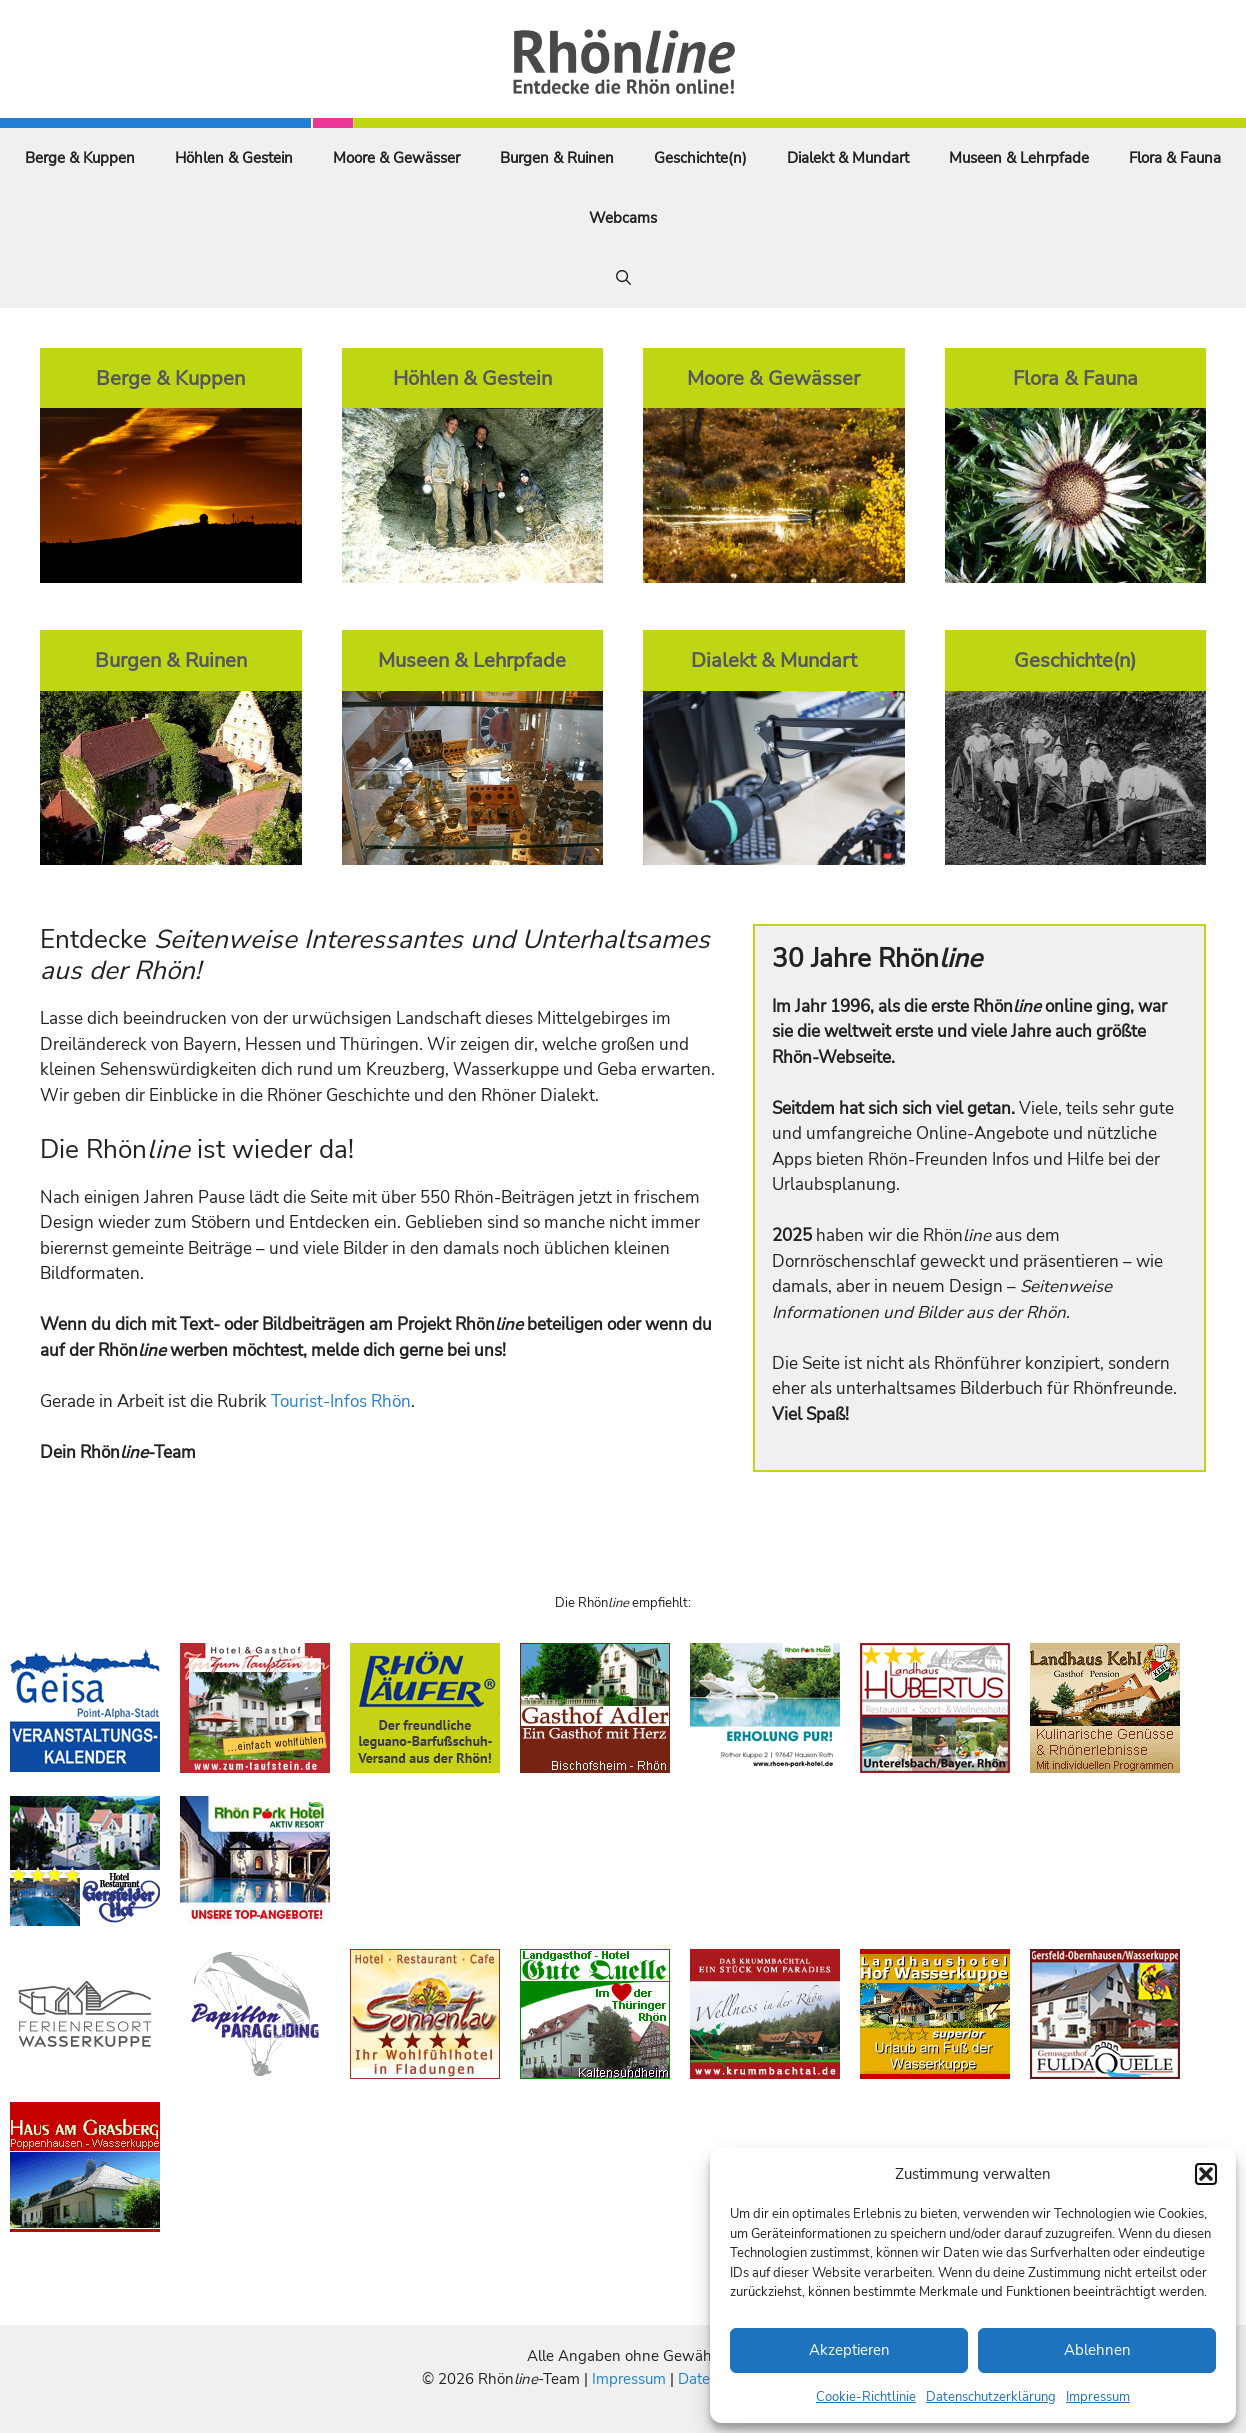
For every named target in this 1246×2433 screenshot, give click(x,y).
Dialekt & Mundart (848, 158)
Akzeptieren (849, 2350)
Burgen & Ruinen (557, 158)
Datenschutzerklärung (991, 2397)
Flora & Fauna (1175, 158)
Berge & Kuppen (80, 158)
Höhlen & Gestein (234, 158)
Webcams (623, 218)
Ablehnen (1097, 2350)
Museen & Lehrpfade (1019, 158)
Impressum (1098, 2397)
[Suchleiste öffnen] (623, 278)
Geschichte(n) (700, 158)
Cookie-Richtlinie (866, 2397)
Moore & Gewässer (396, 158)
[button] (1206, 2174)
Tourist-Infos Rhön (341, 1401)
